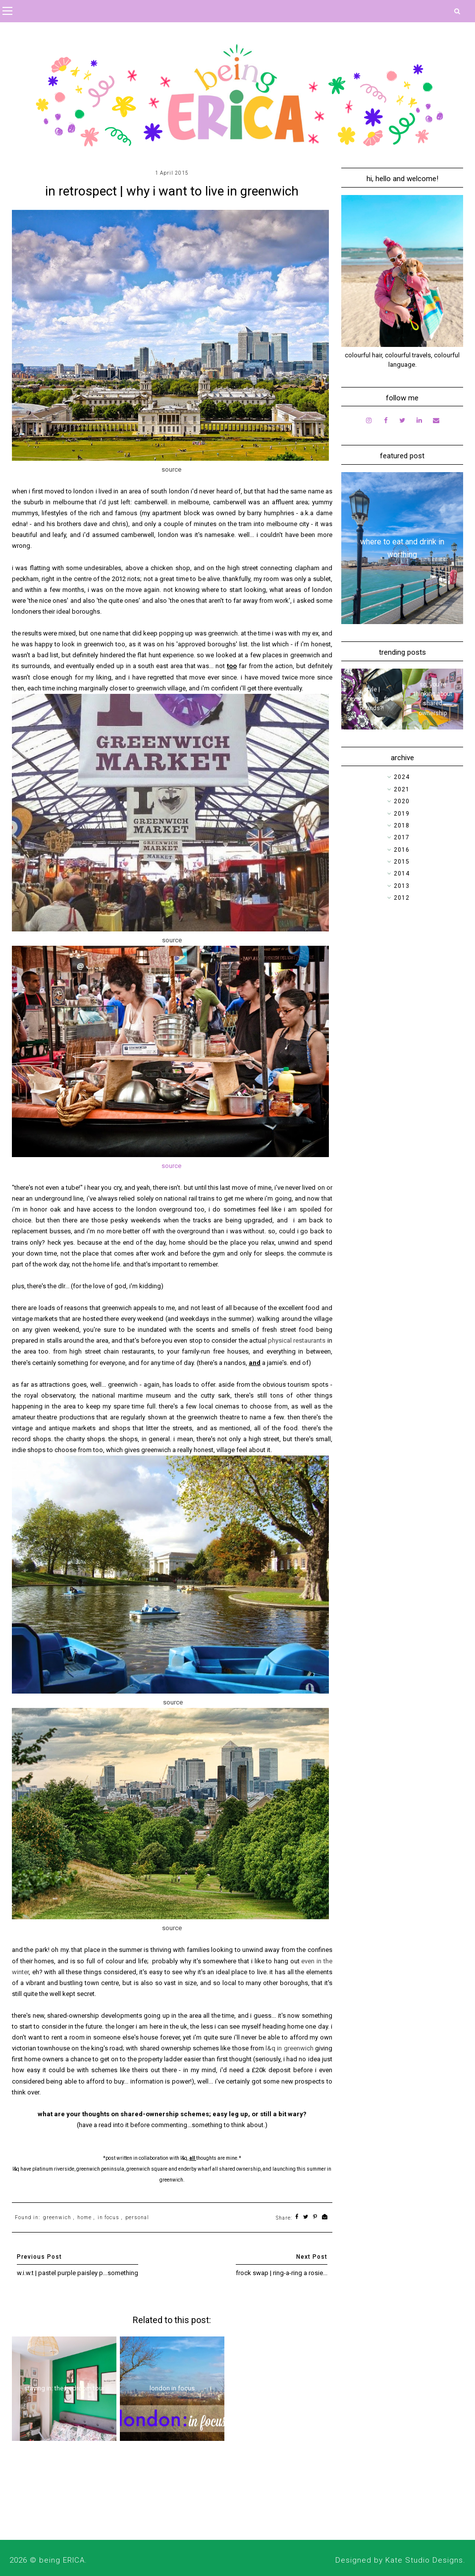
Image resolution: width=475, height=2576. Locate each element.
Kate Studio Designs (424, 2560)
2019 (402, 813)
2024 (402, 777)
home (84, 2217)
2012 (402, 897)
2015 (402, 861)
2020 (402, 801)
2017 (402, 837)
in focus (108, 2217)
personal (137, 2217)
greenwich (57, 2217)
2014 (402, 873)
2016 (402, 849)
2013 (402, 885)
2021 (402, 789)
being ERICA (62, 2560)
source (171, 1165)
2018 (402, 825)
